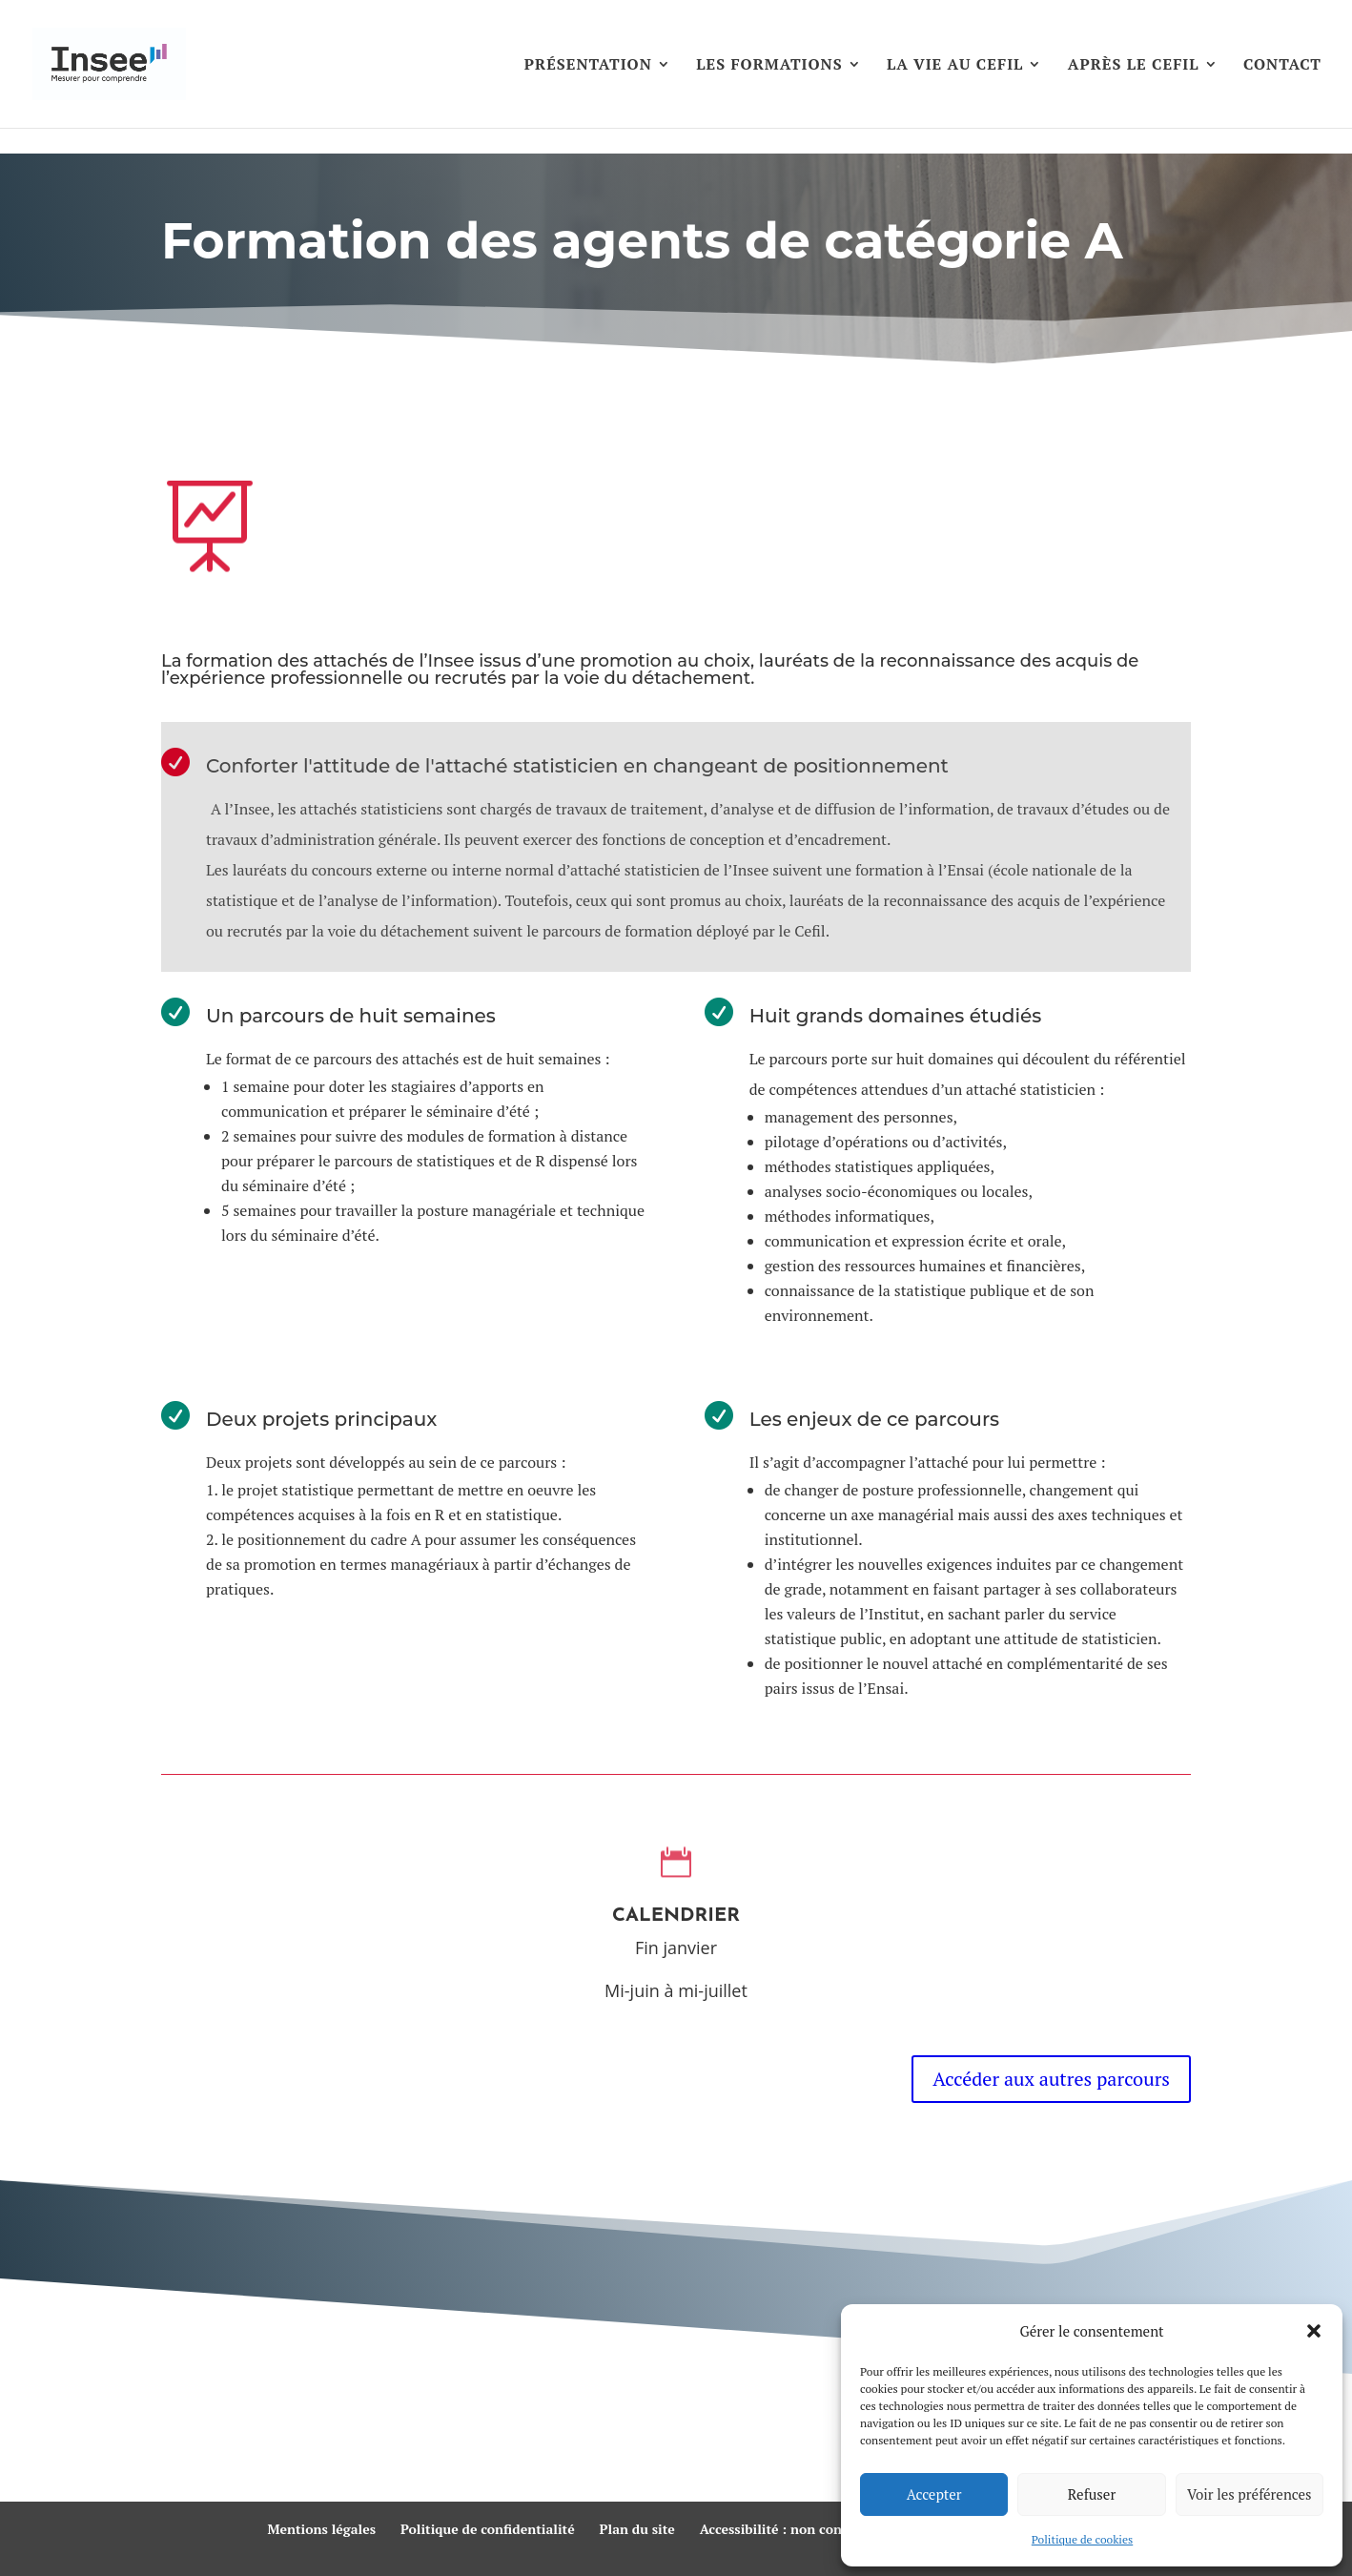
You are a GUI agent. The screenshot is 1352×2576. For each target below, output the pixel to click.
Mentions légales (321, 2529)
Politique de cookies (1082, 2539)
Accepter (934, 2494)
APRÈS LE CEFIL (1133, 65)
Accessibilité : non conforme (790, 2529)
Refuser (1092, 2494)
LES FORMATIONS (769, 65)
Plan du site (637, 2529)
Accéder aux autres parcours (1051, 2079)
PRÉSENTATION (588, 65)
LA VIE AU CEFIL (955, 65)
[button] (1313, 2330)
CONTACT (1282, 65)
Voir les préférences (1249, 2494)
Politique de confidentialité (487, 2529)
